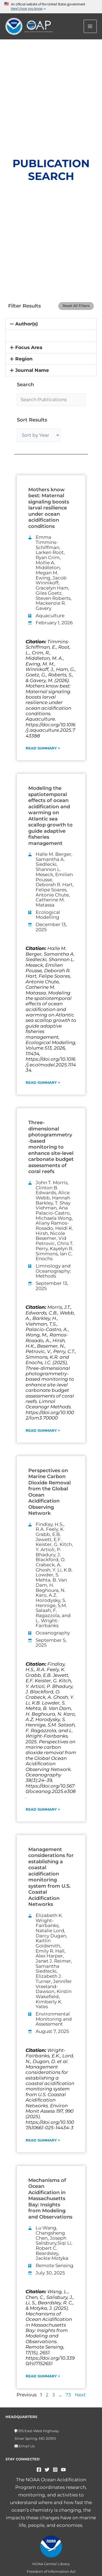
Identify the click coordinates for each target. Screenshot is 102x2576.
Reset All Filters (76, 306)
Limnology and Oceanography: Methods (53, 1271)
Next (80, 2394)
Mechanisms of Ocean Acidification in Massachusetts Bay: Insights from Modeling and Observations (50, 2198)
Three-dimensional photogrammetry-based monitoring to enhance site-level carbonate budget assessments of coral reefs (51, 1147)
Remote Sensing (54, 2265)
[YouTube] (63, 2469)
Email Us (26, 2446)
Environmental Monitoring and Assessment (54, 2019)
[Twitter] (47, 2469)
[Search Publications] (51, 399)
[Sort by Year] (38, 435)
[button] (51, 323)
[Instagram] (55, 2469)
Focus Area (28, 347)
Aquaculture (50, 615)
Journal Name (32, 370)
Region (24, 359)
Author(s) (26, 324)
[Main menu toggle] (90, 26)
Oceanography (53, 1633)
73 (68, 2394)
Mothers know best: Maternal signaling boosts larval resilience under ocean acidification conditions (48, 508)
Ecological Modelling (48, 915)
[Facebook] (38, 2469)
